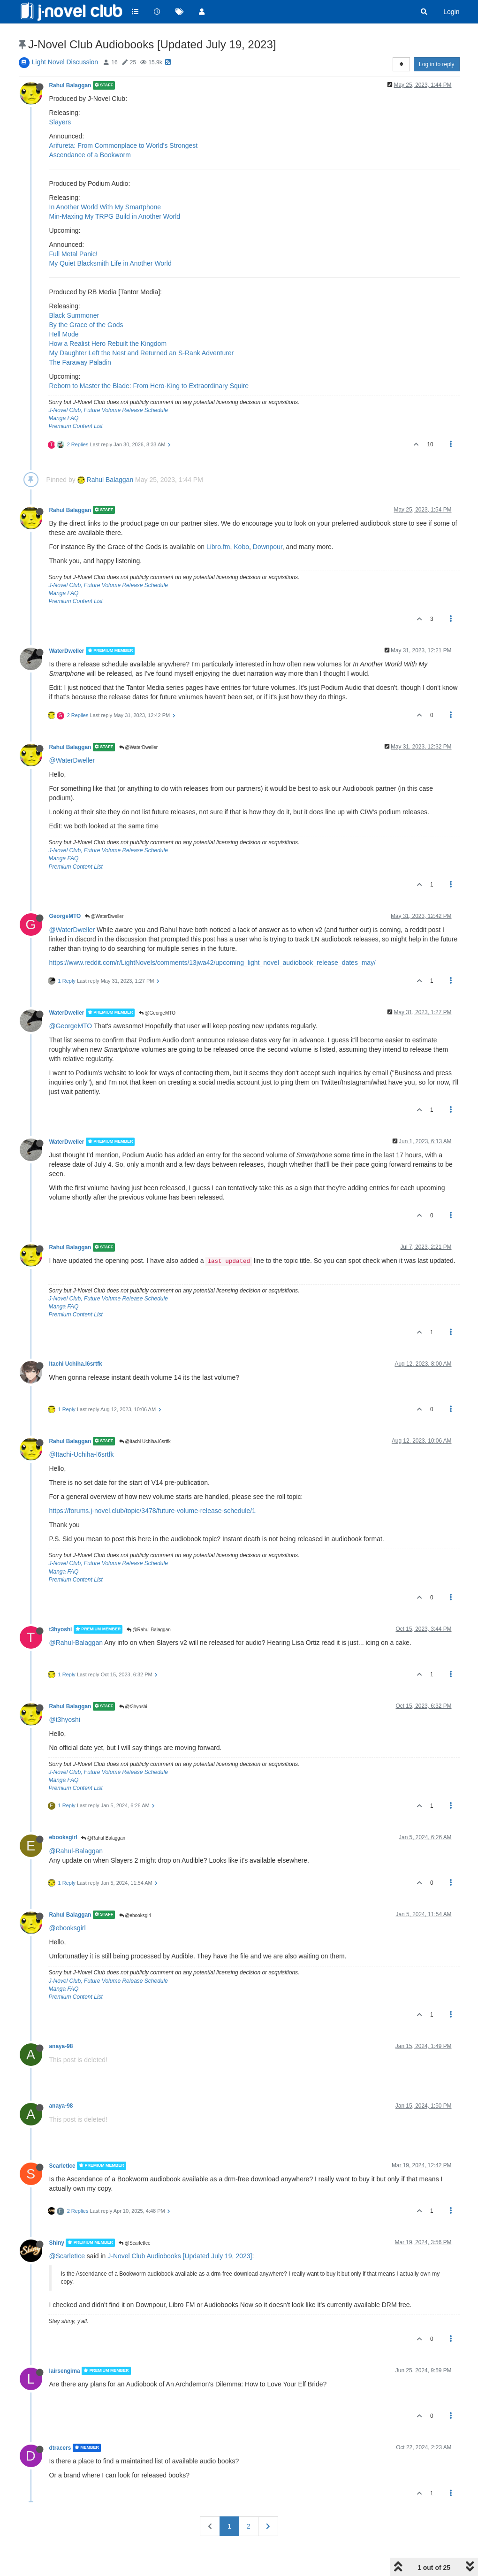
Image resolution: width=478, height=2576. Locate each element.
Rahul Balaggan (70, 85)
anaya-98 (61, 2046)
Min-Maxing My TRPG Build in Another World (115, 216)
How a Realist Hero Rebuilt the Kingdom (108, 343)
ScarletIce (62, 2166)
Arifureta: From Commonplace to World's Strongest (123, 145)
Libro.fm (218, 546)
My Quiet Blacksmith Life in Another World (110, 263)
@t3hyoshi (133, 1706)
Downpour (267, 546)
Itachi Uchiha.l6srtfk (75, 1364)
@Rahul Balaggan (149, 1629)
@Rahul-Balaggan (76, 1642)
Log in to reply (436, 64)
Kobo (241, 546)
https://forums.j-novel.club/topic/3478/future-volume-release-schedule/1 (152, 1510)
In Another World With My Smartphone (105, 207)
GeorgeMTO (65, 916)
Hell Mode (64, 334)
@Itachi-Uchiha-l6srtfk (81, 1454)
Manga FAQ (64, 418)
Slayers (60, 122)
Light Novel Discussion (65, 62)
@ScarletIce (134, 2243)
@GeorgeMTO (157, 1013)
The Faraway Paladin (80, 362)
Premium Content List (76, 426)
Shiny (56, 2243)
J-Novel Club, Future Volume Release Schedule (108, 410)
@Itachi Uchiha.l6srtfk (145, 1441)
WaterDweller (66, 651)
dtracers (60, 2448)
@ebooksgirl (135, 1915)
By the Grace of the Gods (86, 325)
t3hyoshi (60, 1629)
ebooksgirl (63, 1837)
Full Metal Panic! (73, 254)
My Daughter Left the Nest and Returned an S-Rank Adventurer (141, 353)
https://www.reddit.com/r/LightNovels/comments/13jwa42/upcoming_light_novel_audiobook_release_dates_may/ (212, 962)
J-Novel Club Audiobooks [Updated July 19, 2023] (179, 2256)
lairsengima (64, 2371)
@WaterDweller (138, 747)
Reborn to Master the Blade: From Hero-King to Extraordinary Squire (149, 386)
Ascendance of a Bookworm (90, 155)
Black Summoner (74, 315)
